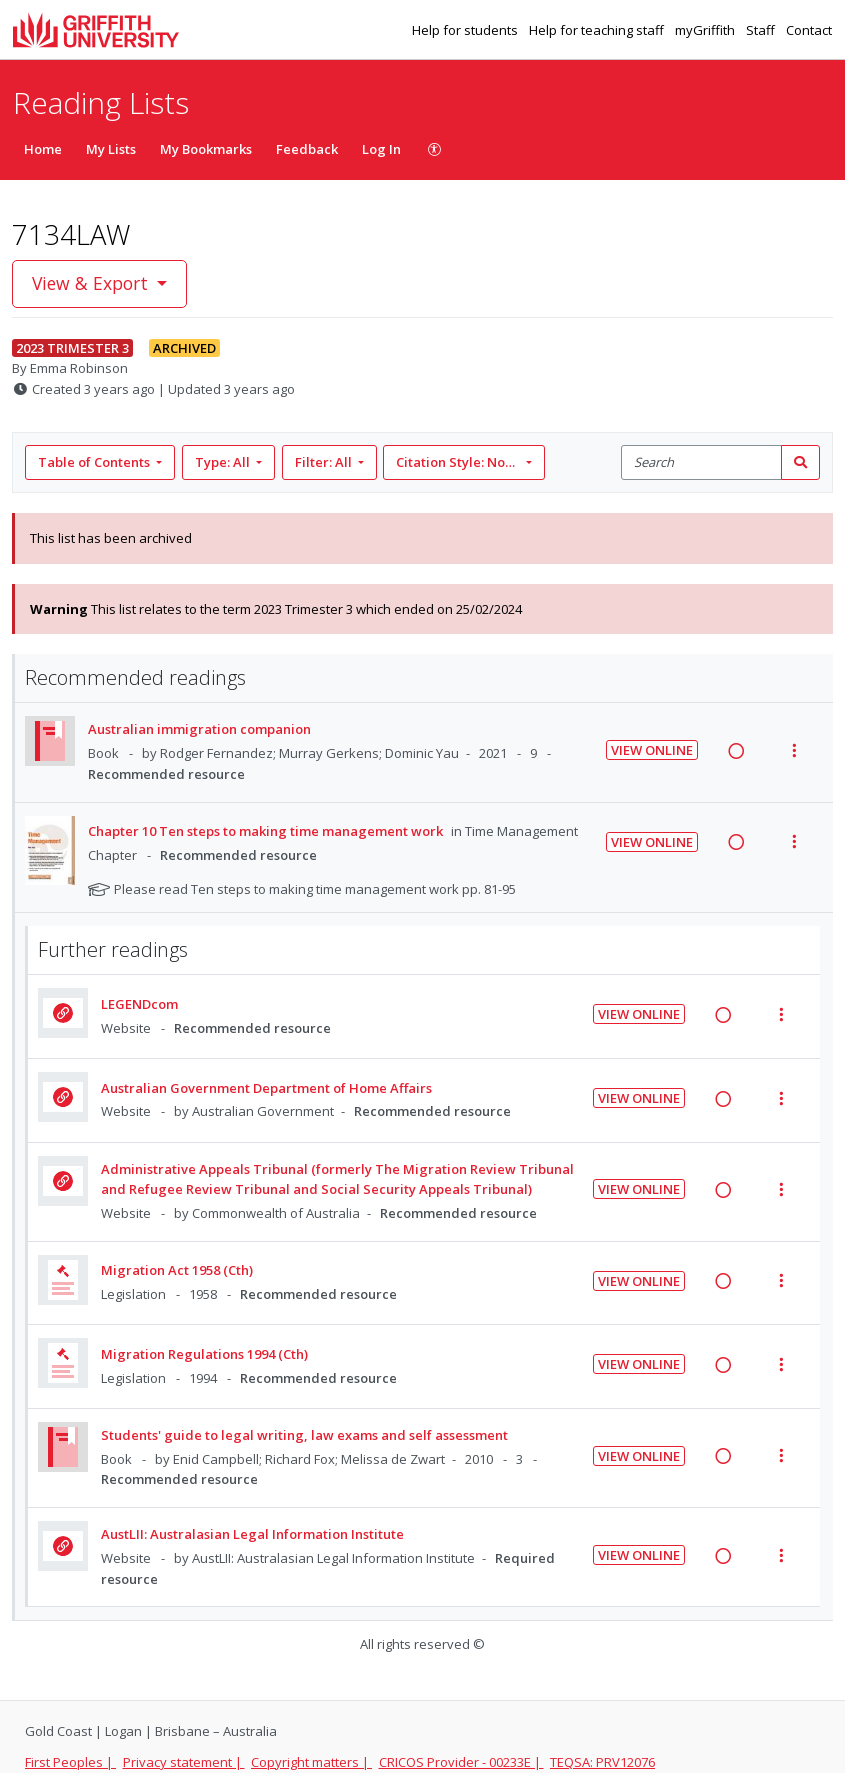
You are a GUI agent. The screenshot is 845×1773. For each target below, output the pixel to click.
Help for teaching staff (598, 30)
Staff (762, 30)
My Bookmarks (206, 149)
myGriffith (706, 30)
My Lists (111, 149)
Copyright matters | (311, 1762)
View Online (652, 750)
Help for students (466, 30)
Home (43, 149)
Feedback (307, 149)
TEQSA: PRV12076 (602, 1762)
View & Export (92, 283)
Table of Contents (95, 462)
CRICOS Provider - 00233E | (461, 1762)
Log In (381, 149)
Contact (809, 30)
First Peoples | (70, 1762)
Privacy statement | (184, 1762)
